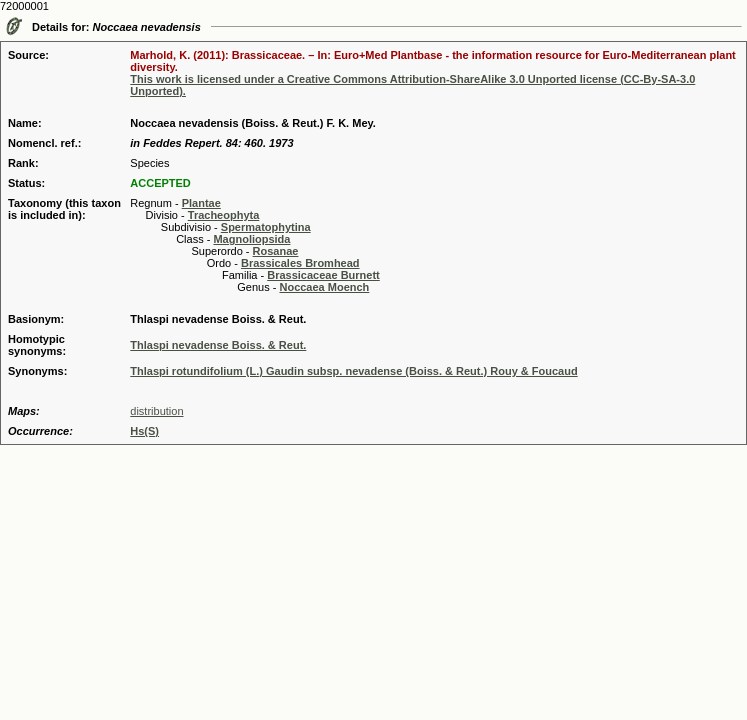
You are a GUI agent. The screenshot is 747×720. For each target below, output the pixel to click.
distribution (156, 411)
